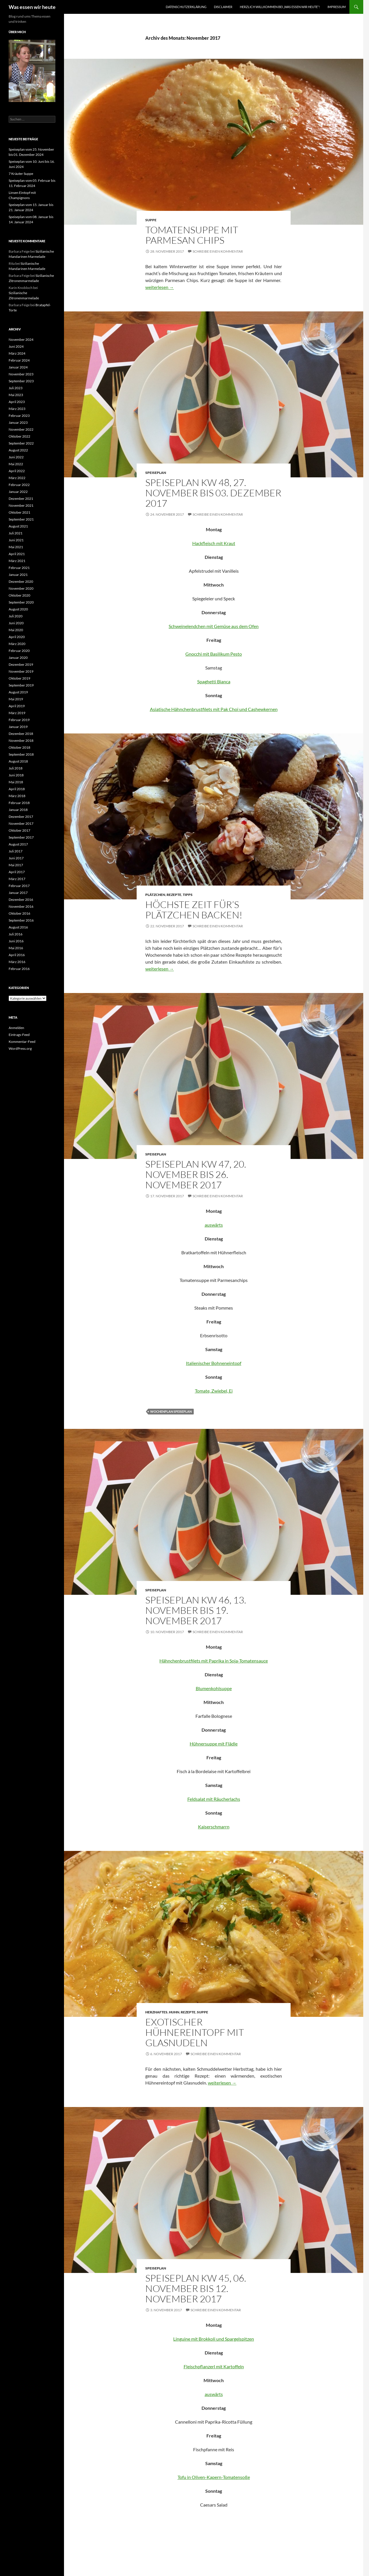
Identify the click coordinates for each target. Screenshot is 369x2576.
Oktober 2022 (19, 436)
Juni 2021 (16, 540)
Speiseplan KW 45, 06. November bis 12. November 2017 (195, 2288)
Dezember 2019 (21, 664)
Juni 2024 (16, 346)
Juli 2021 (15, 533)
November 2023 (21, 374)
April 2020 (17, 637)
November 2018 (21, 740)
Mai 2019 (16, 699)
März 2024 (17, 353)
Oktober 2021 (19, 512)
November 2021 (21, 505)
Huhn (174, 2012)
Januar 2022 (18, 491)
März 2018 (17, 796)
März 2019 (17, 713)
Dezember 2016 (21, 899)
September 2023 (21, 381)
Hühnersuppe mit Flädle (214, 1743)
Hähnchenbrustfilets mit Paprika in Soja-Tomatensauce (213, 1660)
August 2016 (18, 927)
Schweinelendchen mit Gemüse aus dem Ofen (214, 626)
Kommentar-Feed (22, 1041)
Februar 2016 (19, 969)
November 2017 (21, 823)
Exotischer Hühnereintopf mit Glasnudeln (194, 2032)
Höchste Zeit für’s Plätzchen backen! (193, 910)
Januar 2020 (18, 657)
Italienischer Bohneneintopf (213, 1363)
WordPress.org (20, 1048)
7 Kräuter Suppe (21, 173)
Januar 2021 (18, 574)
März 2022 (17, 478)
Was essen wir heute (32, 7)
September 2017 (21, 837)
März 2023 (17, 408)
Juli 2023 (15, 388)
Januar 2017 (18, 892)
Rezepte (174, 894)
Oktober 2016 (19, 913)
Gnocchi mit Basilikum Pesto (213, 654)
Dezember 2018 (21, 733)
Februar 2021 (19, 567)
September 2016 (21, 920)
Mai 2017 (16, 865)
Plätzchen (155, 894)
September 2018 (21, 754)
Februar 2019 (19, 720)
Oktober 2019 (19, 678)
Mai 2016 (16, 948)
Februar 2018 (19, 803)
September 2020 (21, 602)
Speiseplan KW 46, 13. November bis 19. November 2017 (195, 1610)
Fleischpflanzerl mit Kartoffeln (214, 2366)
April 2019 (17, 706)
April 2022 (17, 471)
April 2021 (17, 554)
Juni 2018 (16, 775)
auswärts (214, 1225)
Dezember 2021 (21, 498)
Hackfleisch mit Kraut (213, 543)
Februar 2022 (19, 485)
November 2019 (21, 671)
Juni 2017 (16, 858)
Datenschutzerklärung (186, 7)
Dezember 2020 (21, 581)
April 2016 (17, 955)
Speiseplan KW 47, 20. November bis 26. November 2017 (195, 1174)
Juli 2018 (15, 768)
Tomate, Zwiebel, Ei (214, 1390)
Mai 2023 (16, 395)
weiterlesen (159, 287)
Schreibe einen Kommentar (218, 251)
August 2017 (18, 844)
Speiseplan (155, 472)
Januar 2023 (18, 422)
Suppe (151, 220)
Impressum (336, 7)
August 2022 (18, 450)
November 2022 (21, 429)
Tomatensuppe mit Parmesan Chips (191, 235)
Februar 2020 (19, 650)
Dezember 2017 (21, 816)
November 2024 (21, 339)
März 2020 (17, 644)
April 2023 (17, 402)
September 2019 (21, 685)
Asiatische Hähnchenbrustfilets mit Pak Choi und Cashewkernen (214, 709)
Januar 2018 (18, 809)
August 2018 (18, 761)
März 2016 (17, 962)
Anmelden (16, 1028)
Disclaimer (223, 7)
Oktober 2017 (19, 830)
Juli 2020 (15, 616)
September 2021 (21, 519)
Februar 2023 (19, 415)
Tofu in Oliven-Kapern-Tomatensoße (214, 2477)
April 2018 (17, 789)
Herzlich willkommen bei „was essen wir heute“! (280, 7)
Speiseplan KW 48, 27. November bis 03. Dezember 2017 (213, 492)
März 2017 (17, 879)
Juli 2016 (15, 934)
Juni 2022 (16, 457)
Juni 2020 (16, 623)
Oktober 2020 (19, 595)
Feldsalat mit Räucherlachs (213, 1799)
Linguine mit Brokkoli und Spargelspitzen (213, 2339)
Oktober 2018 (19, 747)
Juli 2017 (15, 851)
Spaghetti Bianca (213, 681)
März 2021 (17, 561)
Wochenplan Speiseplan (171, 1411)
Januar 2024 (18, 367)
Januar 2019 (18, 727)
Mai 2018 (16, 782)
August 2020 (18, 609)
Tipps (188, 894)
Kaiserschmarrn (213, 1826)
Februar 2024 (19, 360)
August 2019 (18, 692)
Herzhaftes (156, 2012)
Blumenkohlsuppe (214, 1688)
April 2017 (17, 872)
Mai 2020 (16, 630)
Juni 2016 (16, 941)
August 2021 (18, 526)
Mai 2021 (16, 547)
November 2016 (21, 906)
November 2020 (21, 588)
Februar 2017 (19, 886)
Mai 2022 (16, 464)
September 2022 (21, 443)
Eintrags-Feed (19, 1034)
